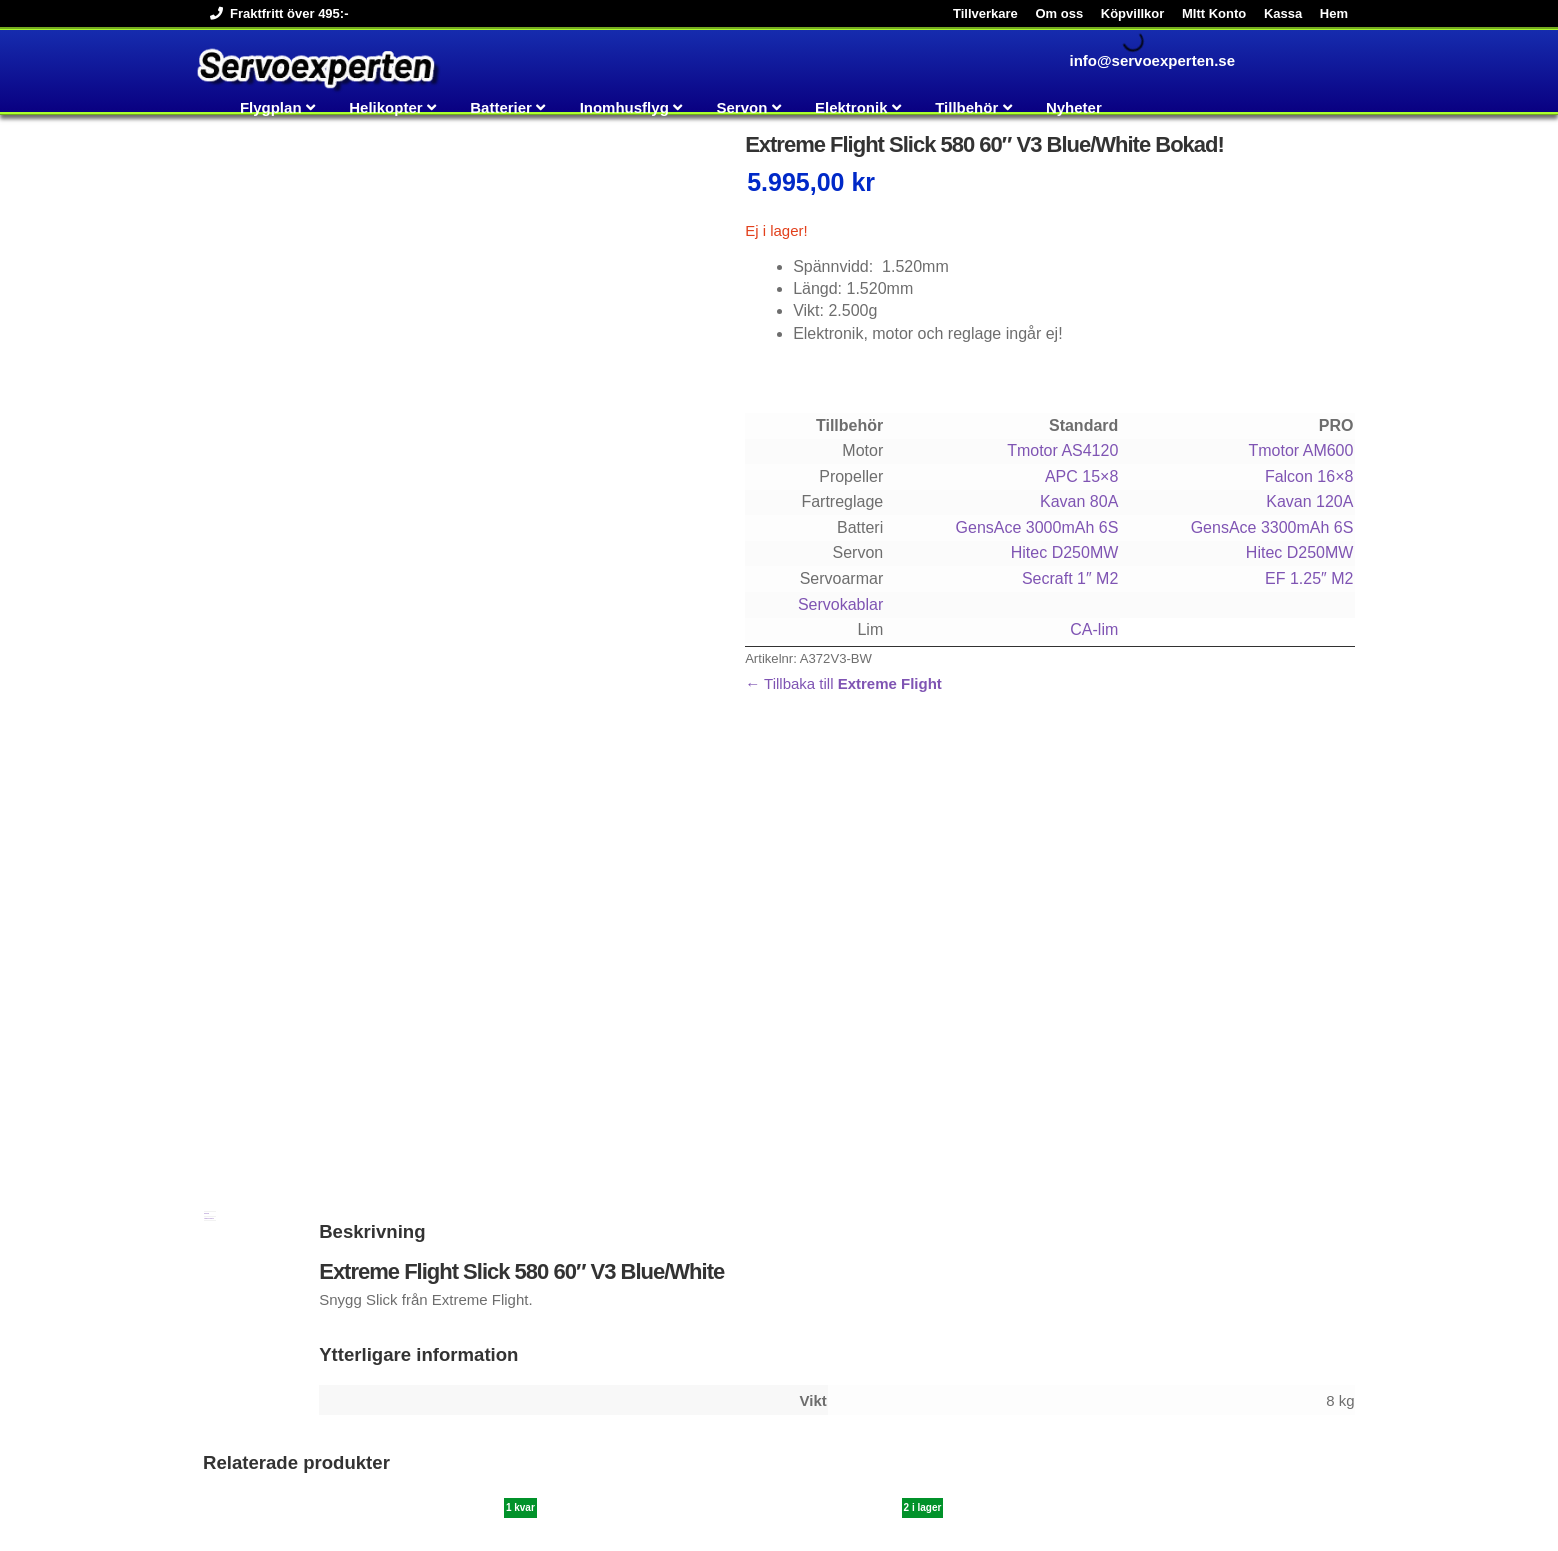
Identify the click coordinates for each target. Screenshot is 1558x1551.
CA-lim (1094, 629)
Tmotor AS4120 (1062, 450)
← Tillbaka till (843, 683)
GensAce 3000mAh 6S (1037, 527)
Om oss (1059, 13)
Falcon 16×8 (1309, 476)
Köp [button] (255, 1408)
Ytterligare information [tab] (209, 800)
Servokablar (840, 604)
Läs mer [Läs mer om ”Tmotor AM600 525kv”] (1060, 1386)
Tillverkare (985, 13)
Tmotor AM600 (1300, 450)
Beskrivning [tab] (206, 795)
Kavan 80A (1079, 501)
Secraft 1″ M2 (1070, 578)
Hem (1334, 13)
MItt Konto (1214, 13)
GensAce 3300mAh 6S (1272, 527)
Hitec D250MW (1065, 552)
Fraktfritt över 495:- (275, 13)
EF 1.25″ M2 (1309, 578)
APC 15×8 (1081, 476)
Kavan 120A (1309, 501)
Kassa (1283, 13)
